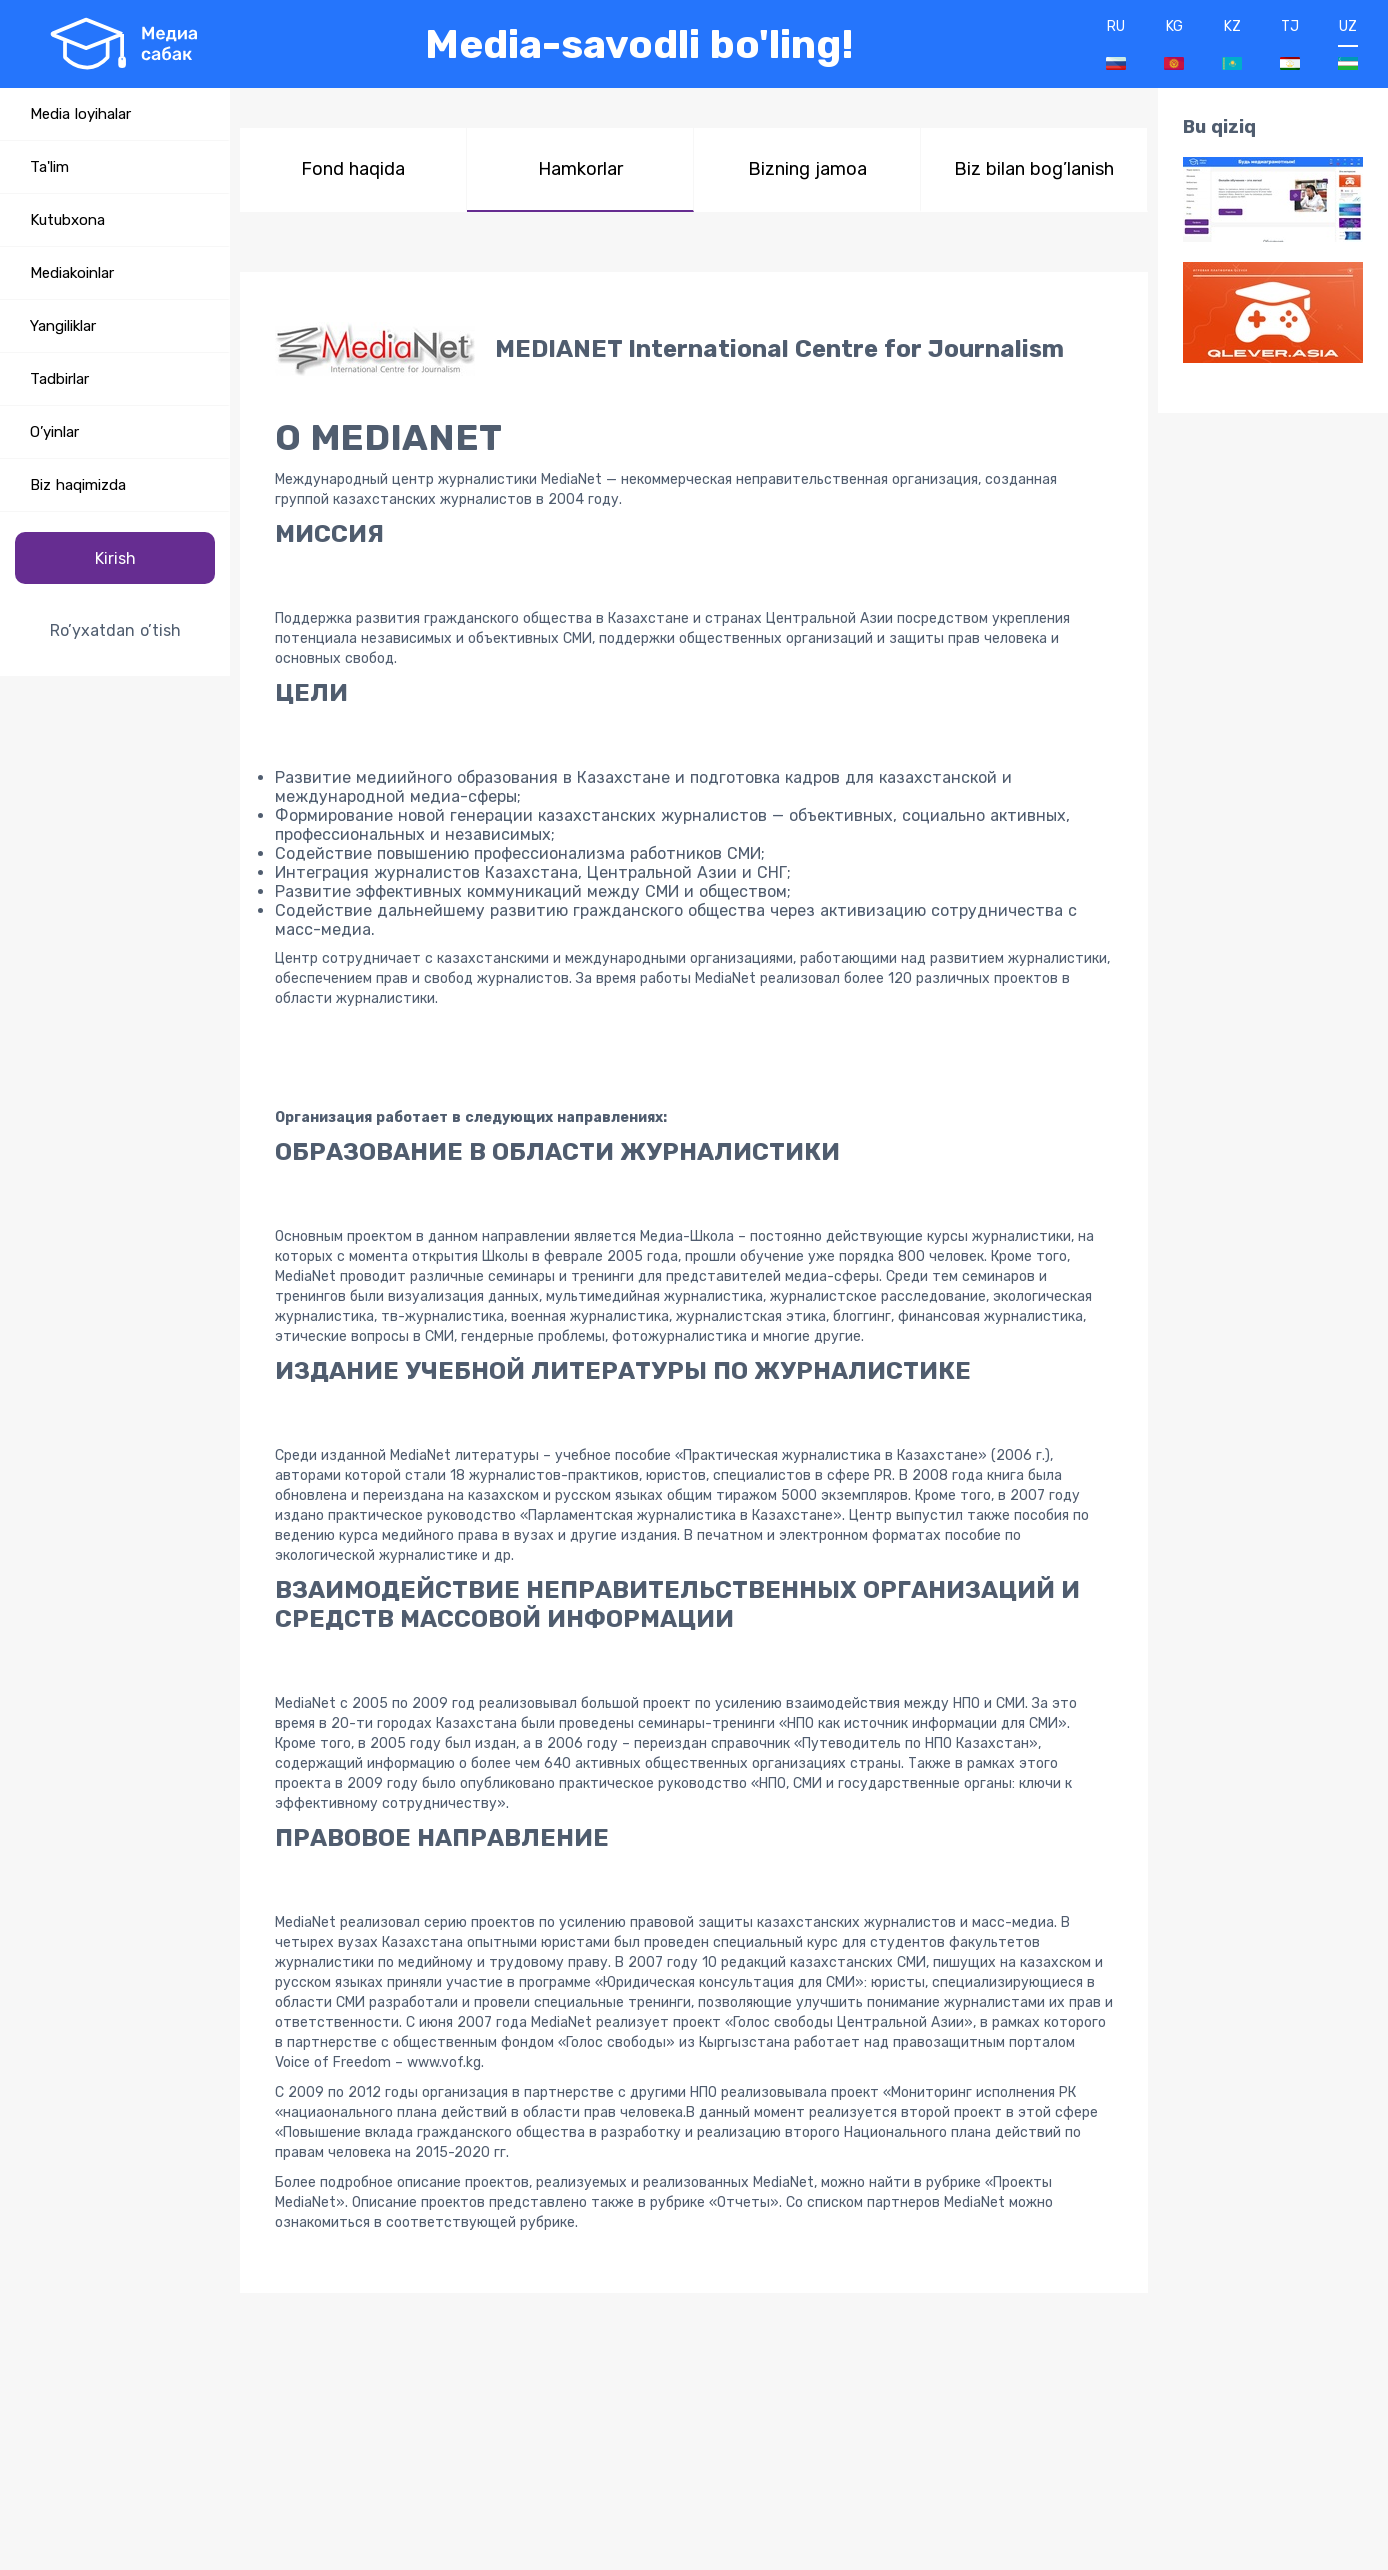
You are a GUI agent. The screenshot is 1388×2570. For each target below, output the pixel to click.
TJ (1290, 44)
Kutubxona (67, 220)
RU (1116, 44)
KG (1174, 44)
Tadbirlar (59, 379)
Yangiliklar (63, 326)
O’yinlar (54, 432)
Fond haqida (353, 169)
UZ (1348, 44)
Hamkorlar (580, 169)
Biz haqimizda (78, 485)
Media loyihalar (80, 114)
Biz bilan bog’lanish (1034, 169)
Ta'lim (49, 167)
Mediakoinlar (72, 273)
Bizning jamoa (807, 169)
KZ (1232, 44)
